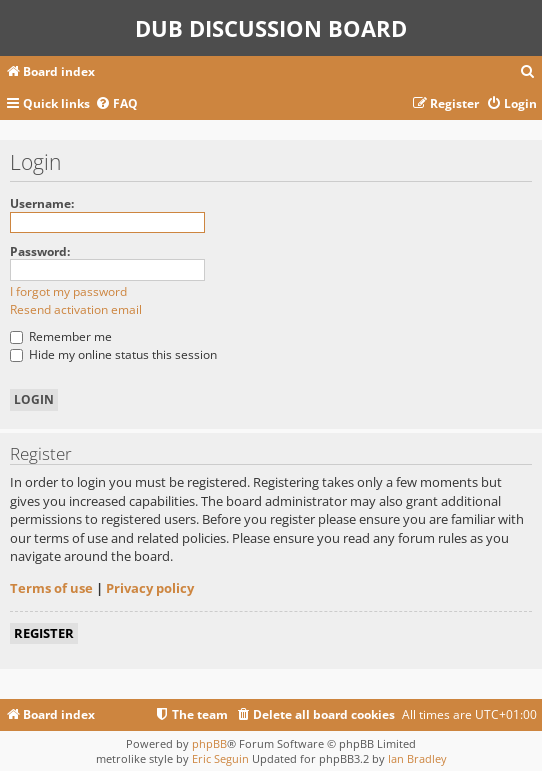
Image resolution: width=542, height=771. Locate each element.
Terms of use (51, 588)
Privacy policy (150, 588)
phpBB (209, 743)
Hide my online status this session (113, 354)
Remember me (61, 336)
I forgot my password (68, 291)
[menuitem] (528, 72)
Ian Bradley (417, 758)
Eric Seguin (220, 758)
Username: (42, 203)
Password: (40, 251)
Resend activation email (76, 309)
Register (44, 633)
